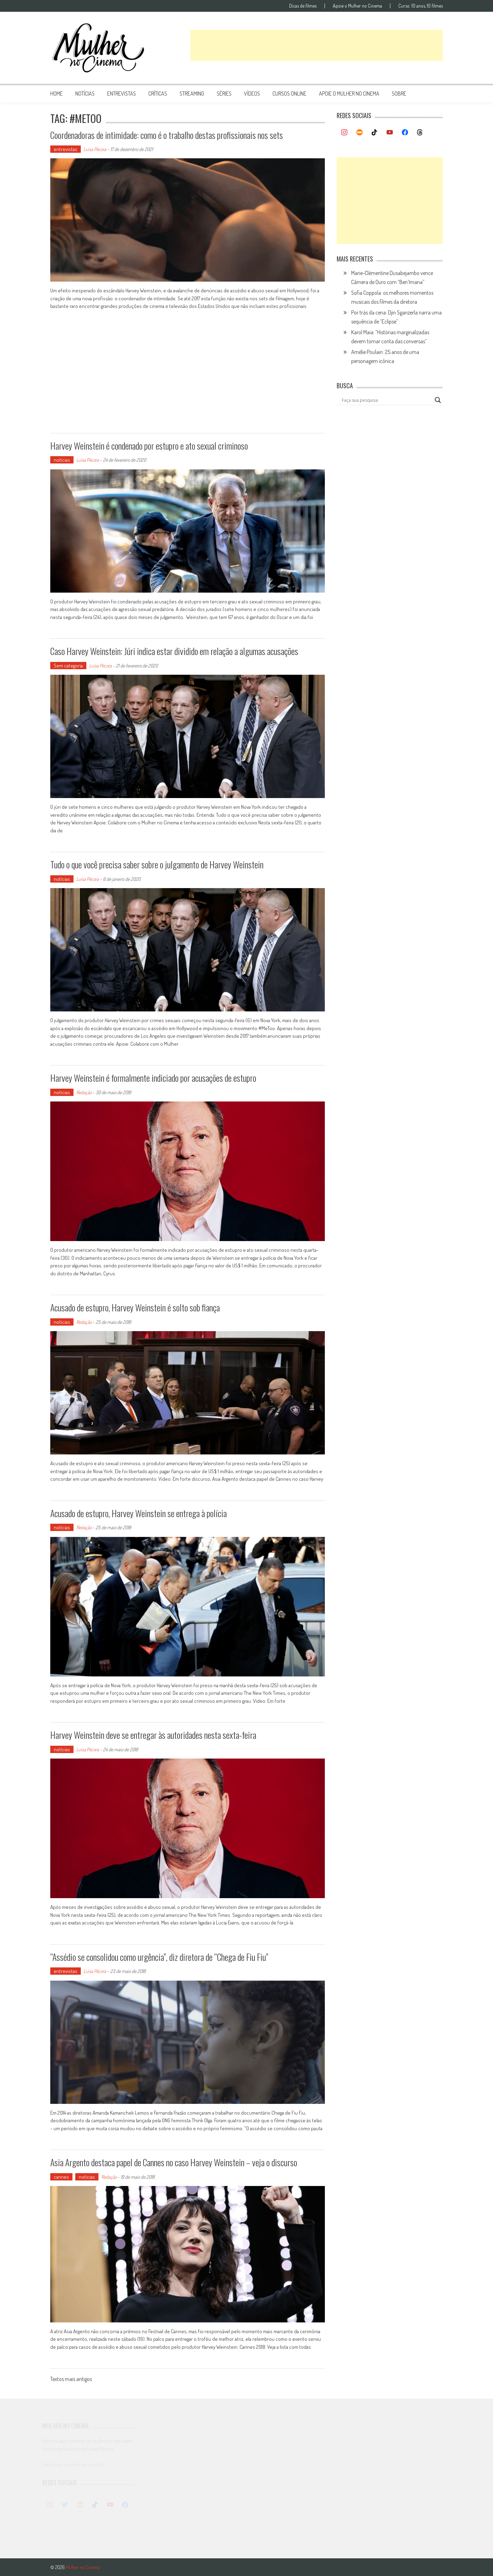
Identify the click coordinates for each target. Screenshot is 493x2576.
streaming (192, 93)
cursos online (289, 93)
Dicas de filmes (303, 5)
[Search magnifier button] (438, 400)
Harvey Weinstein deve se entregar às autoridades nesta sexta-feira (153, 1735)
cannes (61, 2177)
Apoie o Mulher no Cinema (357, 5)
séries (224, 93)
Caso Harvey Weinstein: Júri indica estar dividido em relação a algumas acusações (174, 651)
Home (56, 93)
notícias (85, 93)
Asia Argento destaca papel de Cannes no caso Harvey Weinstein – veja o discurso (173, 2162)
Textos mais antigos (71, 2379)
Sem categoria (68, 665)
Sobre (399, 93)
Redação (84, 1092)
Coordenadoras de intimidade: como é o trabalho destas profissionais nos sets (166, 135)
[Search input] (386, 400)
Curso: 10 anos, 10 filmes (420, 5)
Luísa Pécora (95, 149)
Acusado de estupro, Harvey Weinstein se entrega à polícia (138, 1513)
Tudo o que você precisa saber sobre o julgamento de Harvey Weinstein (156, 864)
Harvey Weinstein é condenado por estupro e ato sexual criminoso (149, 445)
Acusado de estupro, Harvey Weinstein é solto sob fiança (135, 1307)
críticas (157, 93)
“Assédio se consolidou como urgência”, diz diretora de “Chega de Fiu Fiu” (159, 1957)
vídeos (252, 93)
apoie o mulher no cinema (349, 93)
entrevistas (121, 93)
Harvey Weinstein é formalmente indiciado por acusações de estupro (153, 1078)
